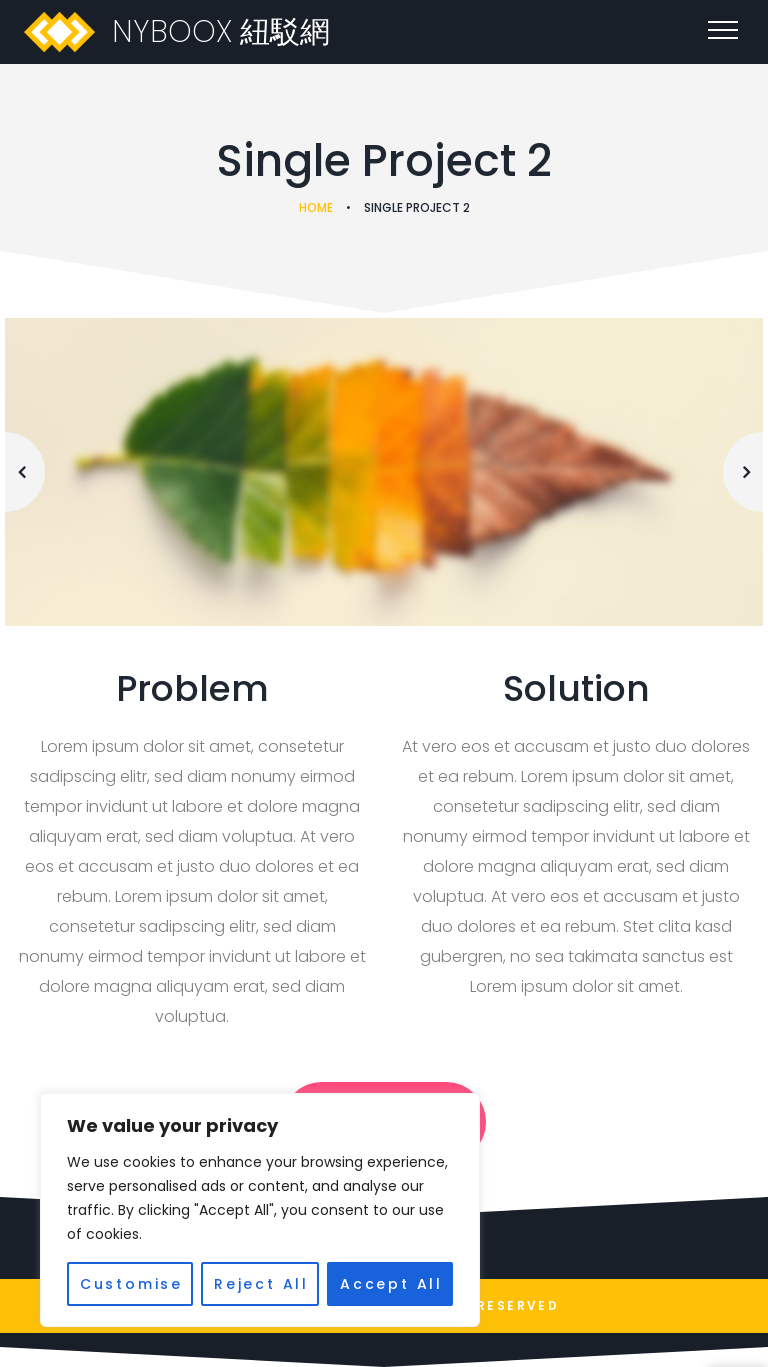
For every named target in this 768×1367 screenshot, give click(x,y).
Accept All (391, 1284)
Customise (131, 1284)
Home (316, 207)
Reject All (261, 1284)
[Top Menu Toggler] (723, 30)
